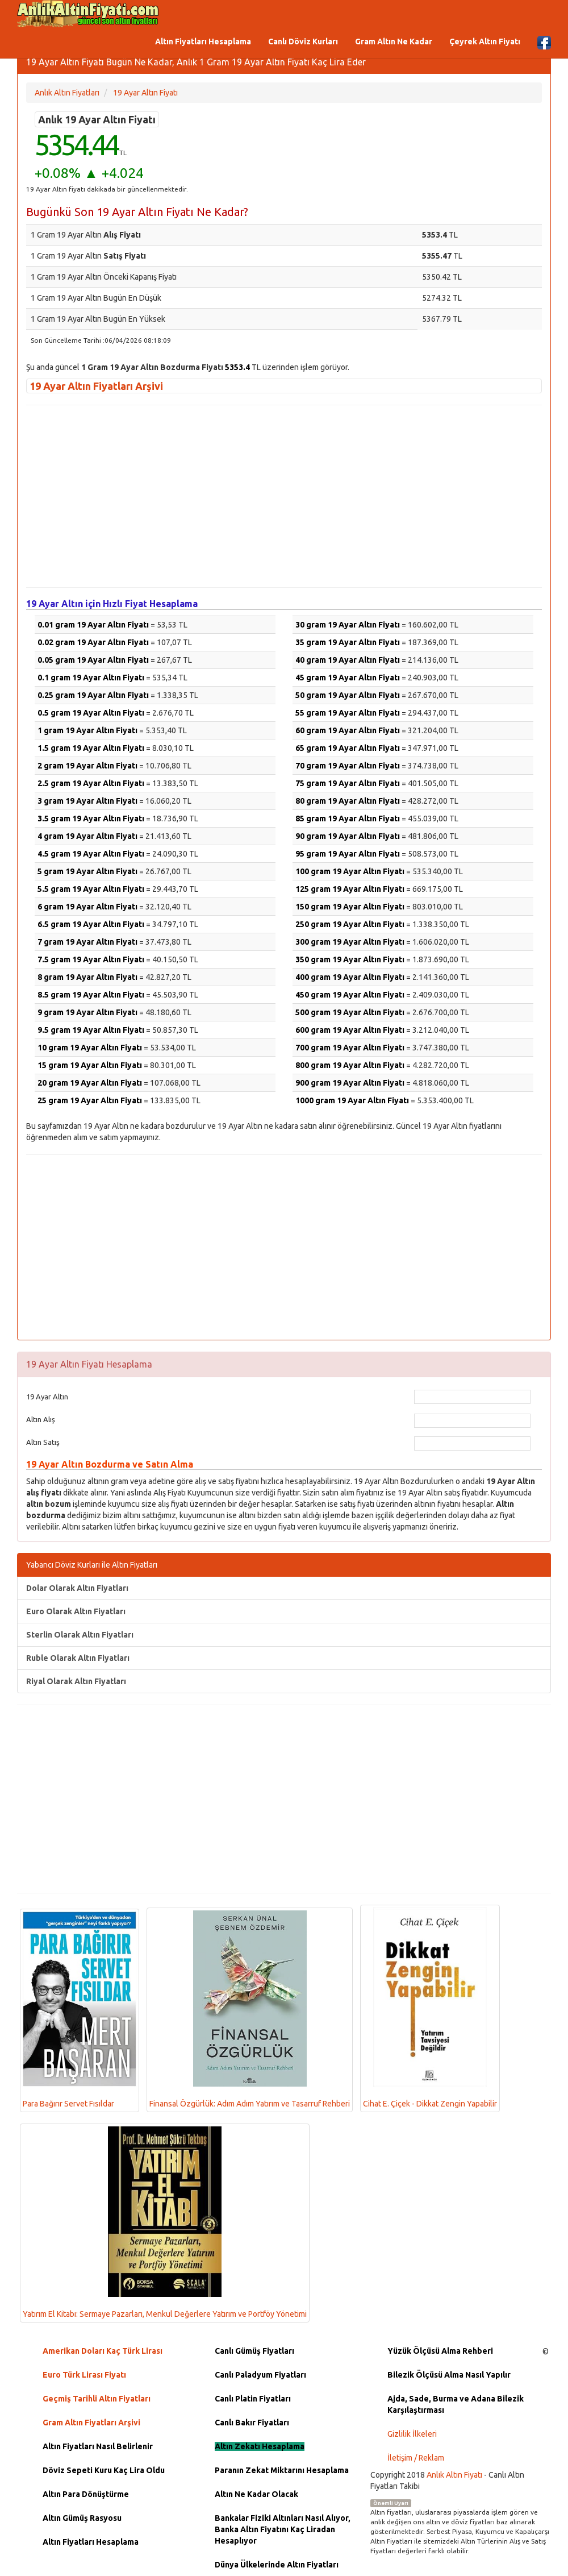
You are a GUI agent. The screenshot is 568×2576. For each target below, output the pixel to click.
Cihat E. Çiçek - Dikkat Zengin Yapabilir (430, 2008)
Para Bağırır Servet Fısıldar (79, 2010)
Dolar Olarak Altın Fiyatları (77, 1588)
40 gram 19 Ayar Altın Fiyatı (347, 659)
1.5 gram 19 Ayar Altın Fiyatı (90, 748)
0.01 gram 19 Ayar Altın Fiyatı (93, 624)
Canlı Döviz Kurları (303, 41)
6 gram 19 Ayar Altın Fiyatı (87, 906)
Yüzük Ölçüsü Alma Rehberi (440, 2350)
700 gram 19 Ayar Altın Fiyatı (349, 1047)
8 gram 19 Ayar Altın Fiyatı (87, 977)
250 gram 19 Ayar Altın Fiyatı (349, 924)
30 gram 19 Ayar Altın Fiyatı (347, 624)
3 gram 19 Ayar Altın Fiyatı (87, 800)
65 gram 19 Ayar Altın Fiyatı (347, 748)
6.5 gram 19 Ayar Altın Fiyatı (90, 924)
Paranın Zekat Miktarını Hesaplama (282, 2470)
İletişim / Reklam (415, 2457)
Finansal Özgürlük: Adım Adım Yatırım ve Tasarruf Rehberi (249, 2009)
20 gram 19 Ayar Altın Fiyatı (89, 1082)
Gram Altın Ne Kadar (393, 41)
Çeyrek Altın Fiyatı (484, 41)
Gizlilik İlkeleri (412, 2433)
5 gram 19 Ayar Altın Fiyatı (87, 871)
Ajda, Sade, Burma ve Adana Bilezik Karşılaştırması (455, 2404)
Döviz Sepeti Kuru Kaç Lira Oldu (104, 2470)
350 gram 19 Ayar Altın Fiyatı (349, 959)
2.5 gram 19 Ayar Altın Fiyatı (90, 783)
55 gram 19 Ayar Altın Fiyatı (347, 712)
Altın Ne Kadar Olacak (256, 2494)
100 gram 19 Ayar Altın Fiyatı (349, 871)
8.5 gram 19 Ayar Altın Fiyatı (90, 994)
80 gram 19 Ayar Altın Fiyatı (347, 800)
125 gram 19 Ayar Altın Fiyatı (349, 889)
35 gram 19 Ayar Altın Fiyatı (347, 642)
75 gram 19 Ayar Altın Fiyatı (347, 783)
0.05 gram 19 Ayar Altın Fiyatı (93, 659)
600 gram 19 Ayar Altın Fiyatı (349, 1029)
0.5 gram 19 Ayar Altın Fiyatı (90, 712)
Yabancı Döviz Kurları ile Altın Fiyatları (91, 1564)
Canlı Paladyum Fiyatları (260, 2374)
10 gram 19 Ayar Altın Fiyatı (89, 1047)
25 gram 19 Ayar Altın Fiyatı (89, 1100)
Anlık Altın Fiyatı (454, 2474)
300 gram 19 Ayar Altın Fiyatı (349, 941)
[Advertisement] (284, 496)
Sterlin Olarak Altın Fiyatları (79, 1634)
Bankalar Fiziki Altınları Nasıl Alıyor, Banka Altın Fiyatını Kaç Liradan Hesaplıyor (282, 2529)
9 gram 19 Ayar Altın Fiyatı (87, 1012)
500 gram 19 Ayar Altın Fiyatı (349, 1012)
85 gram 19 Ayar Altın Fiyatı (347, 818)
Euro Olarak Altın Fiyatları (76, 1611)
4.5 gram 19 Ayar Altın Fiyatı (90, 853)
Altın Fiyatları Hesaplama (203, 41)
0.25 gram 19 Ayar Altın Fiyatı (93, 695)
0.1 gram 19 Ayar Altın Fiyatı (90, 677)
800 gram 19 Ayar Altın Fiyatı (349, 1065)
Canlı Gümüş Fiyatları (254, 2350)
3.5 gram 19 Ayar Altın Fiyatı (90, 818)
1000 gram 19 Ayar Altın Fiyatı (352, 1100)
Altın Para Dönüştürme (86, 2494)
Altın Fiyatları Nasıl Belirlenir (98, 2446)
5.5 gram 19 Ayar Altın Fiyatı (90, 889)
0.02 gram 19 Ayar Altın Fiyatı (93, 642)
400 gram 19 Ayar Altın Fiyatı (349, 977)
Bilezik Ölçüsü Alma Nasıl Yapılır (449, 2374)
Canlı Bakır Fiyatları (252, 2422)
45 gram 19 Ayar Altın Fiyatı (347, 677)
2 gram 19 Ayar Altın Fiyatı (87, 765)
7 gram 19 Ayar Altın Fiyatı (87, 941)
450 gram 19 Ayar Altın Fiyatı (349, 994)
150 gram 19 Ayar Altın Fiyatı (349, 906)
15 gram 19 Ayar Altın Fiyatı (89, 1065)
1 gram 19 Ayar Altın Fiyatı (87, 730)
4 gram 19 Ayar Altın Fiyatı (87, 836)
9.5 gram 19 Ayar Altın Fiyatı (90, 1029)
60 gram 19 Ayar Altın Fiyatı (347, 730)
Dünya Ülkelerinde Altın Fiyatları (277, 2564)
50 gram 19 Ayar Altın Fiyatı (347, 695)
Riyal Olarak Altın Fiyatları (76, 1681)
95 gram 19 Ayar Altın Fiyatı (347, 853)
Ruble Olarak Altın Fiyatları (78, 1658)
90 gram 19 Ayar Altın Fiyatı (347, 836)
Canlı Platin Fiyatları (253, 2398)
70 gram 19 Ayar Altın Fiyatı (347, 765)
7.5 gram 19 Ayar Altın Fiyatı (90, 959)
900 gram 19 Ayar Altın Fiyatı (349, 1082)
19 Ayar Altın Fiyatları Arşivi (96, 386)
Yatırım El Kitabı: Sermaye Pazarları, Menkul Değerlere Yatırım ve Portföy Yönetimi (165, 2222)
